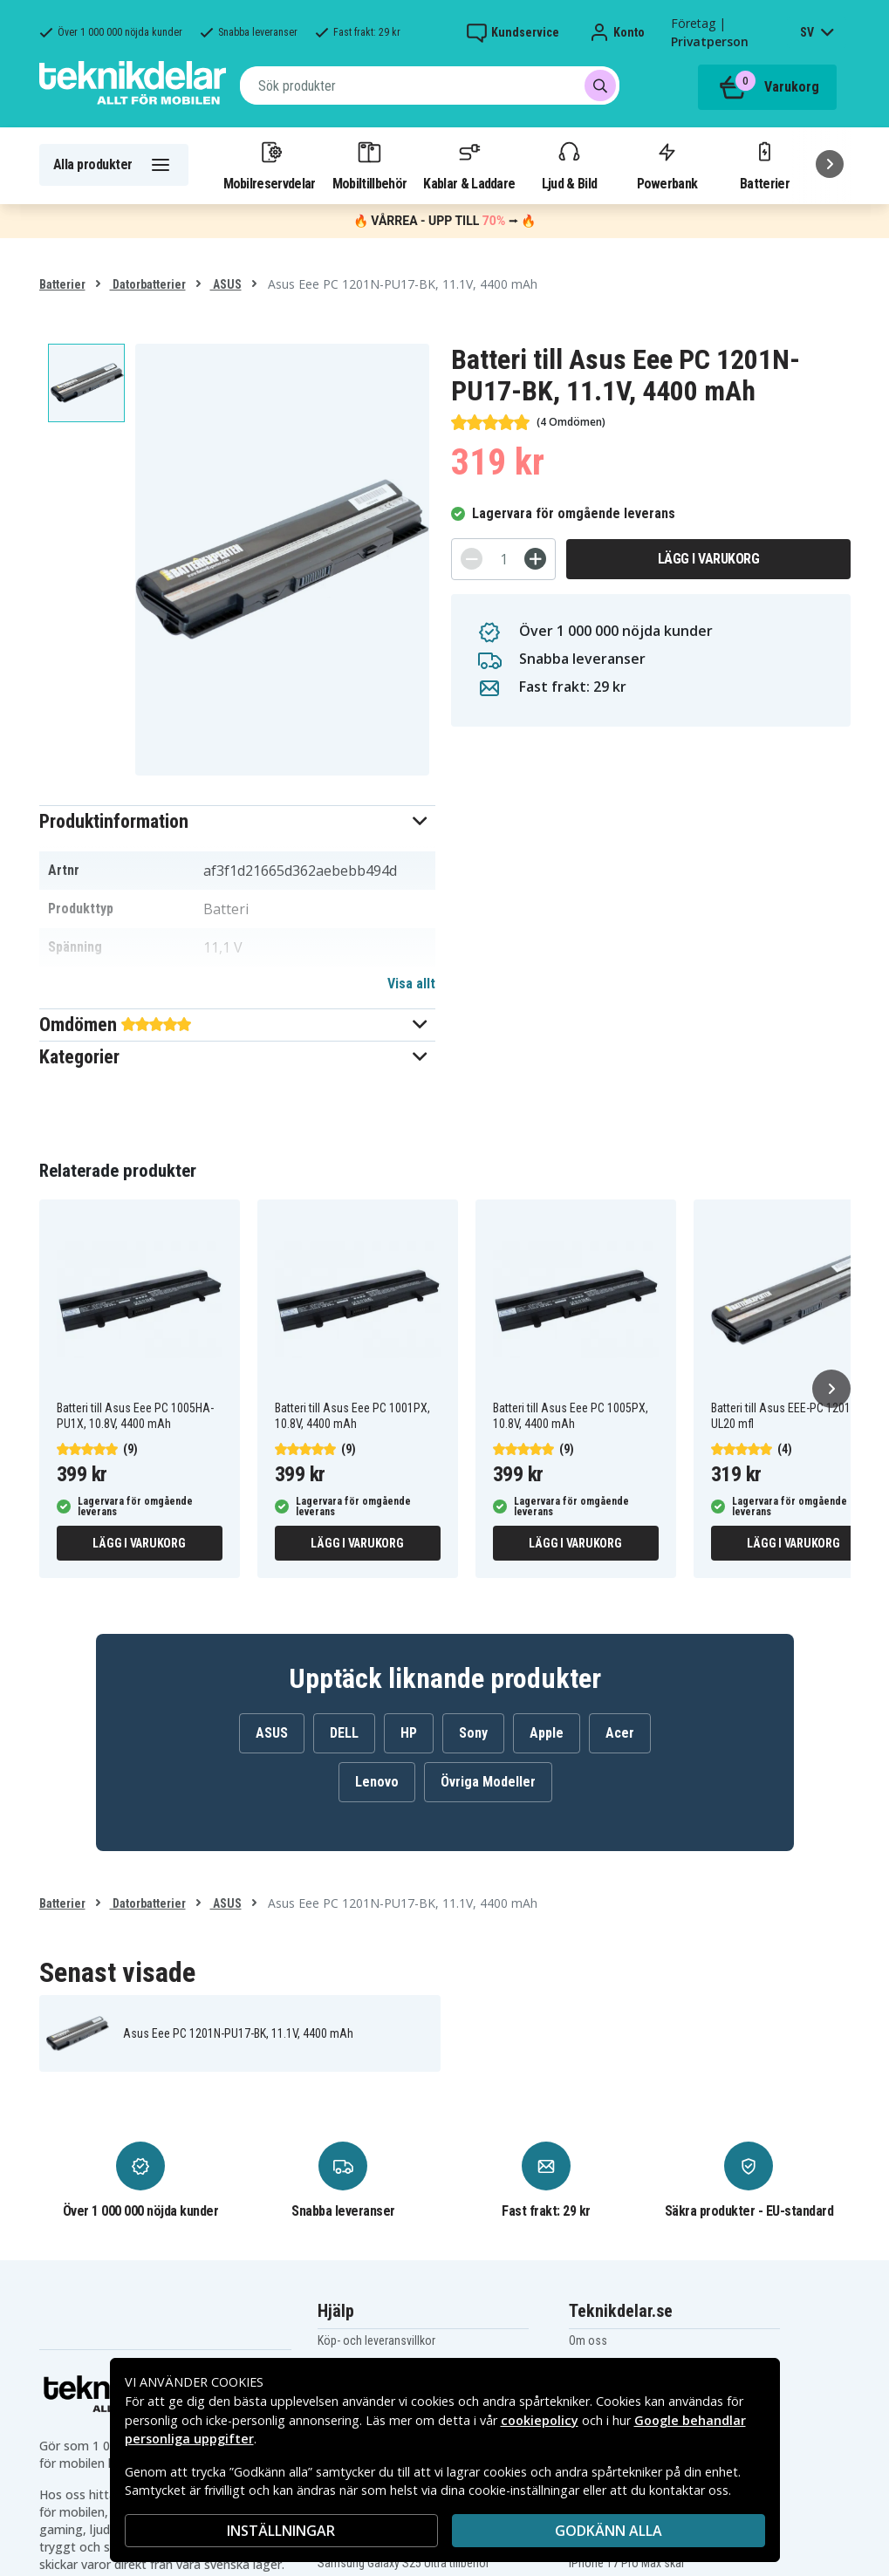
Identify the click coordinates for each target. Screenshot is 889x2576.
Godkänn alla (608, 2530)
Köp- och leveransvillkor (376, 2340)
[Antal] (503, 559)
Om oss (588, 2340)
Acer (619, 1733)
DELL (344, 1733)
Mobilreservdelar (269, 165)
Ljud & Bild (569, 165)
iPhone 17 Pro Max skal (626, 2563)
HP (408, 1733)
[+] (535, 559)
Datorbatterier (148, 284)
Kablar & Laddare (469, 165)
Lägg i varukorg (709, 558)
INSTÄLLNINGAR (281, 2530)
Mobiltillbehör (369, 165)
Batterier (765, 165)
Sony (473, 1733)
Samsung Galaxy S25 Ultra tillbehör (403, 2563)
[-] (471, 559)
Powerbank (667, 165)
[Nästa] (830, 164)
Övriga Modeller (488, 1781)
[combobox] (429, 85)
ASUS (226, 284)
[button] (237, 821)
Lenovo (377, 1781)
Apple (547, 1733)
